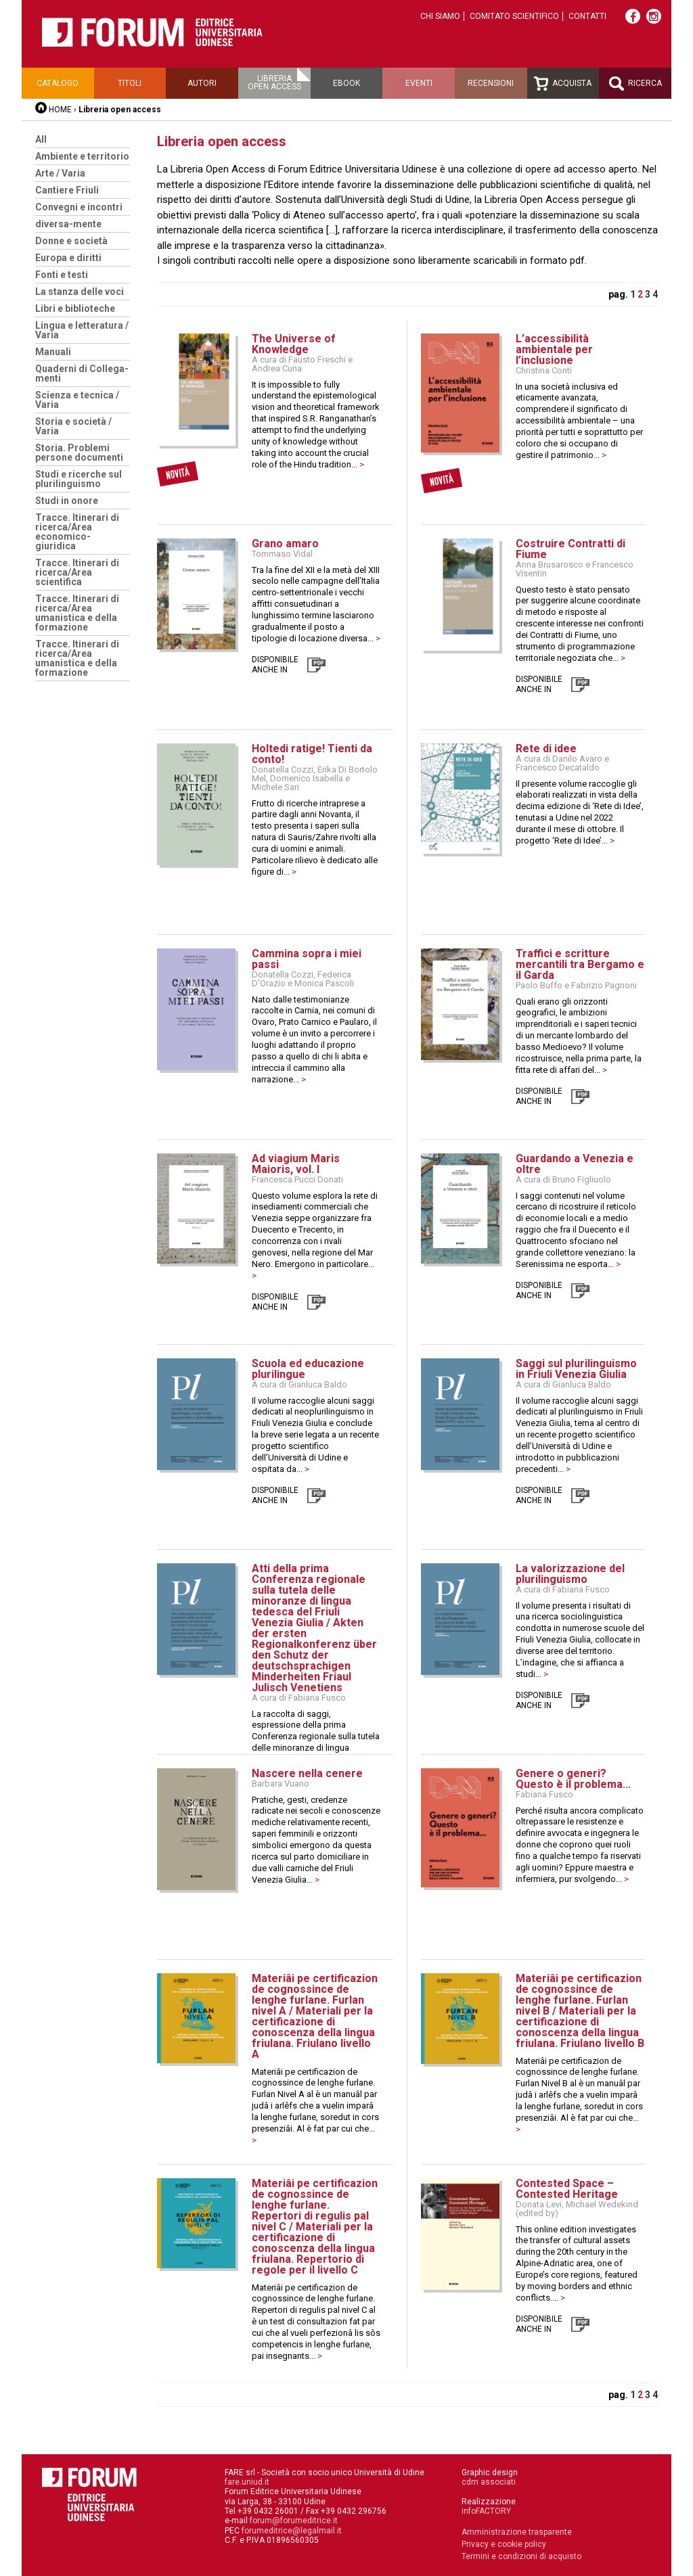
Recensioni (491, 83)
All (41, 139)
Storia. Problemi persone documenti (79, 452)
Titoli (129, 83)
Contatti (587, 16)
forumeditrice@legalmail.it (292, 2530)
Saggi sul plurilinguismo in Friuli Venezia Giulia (576, 1369)
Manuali (53, 351)
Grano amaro (285, 543)
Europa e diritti (68, 257)
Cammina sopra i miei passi (306, 959)
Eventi (418, 83)
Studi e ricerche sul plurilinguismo (78, 478)
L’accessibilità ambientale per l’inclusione (554, 349)
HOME (60, 109)
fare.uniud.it (247, 2482)
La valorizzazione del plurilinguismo (570, 1574)
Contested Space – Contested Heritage (567, 2189)
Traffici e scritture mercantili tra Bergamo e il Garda (580, 964)
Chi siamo (440, 16)
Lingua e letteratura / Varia (82, 330)
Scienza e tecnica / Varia (77, 399)
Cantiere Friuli (67, 190)
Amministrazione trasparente (517, 2532)
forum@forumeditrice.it (294, 2520)
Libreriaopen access (274, 82)
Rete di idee (546, 748)
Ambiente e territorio (82, 156)
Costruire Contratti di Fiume (570, 549)
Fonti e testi (61, 274)
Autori (202, 83)
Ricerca (635, 83)
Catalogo (58, 83)
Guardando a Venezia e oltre (574, 1164)
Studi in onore (66, 500)
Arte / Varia (60, 173)
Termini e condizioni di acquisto (521, 2556)
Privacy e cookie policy (504, 2544)
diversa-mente (68, 224)
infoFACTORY (486, 2511)
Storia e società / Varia (73, 426)
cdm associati (489, 2482)
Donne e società (71, 241)
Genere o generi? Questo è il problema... (573, 1779)
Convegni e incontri (78, 207)
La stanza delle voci (79, 291)
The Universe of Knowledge (294, 344)
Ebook (346, 83)
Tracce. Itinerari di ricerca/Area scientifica (77, 572)
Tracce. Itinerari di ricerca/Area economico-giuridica (77, 532)
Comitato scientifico (514, 16)
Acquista (562, 83)
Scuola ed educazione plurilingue (308, 1369)
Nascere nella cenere (307, 1773)
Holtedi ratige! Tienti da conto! (312, 754)
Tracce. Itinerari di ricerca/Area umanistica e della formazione (77, 613)
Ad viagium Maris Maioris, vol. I (296, 1164)
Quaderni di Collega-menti (82, 373)
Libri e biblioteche (75, 308)
